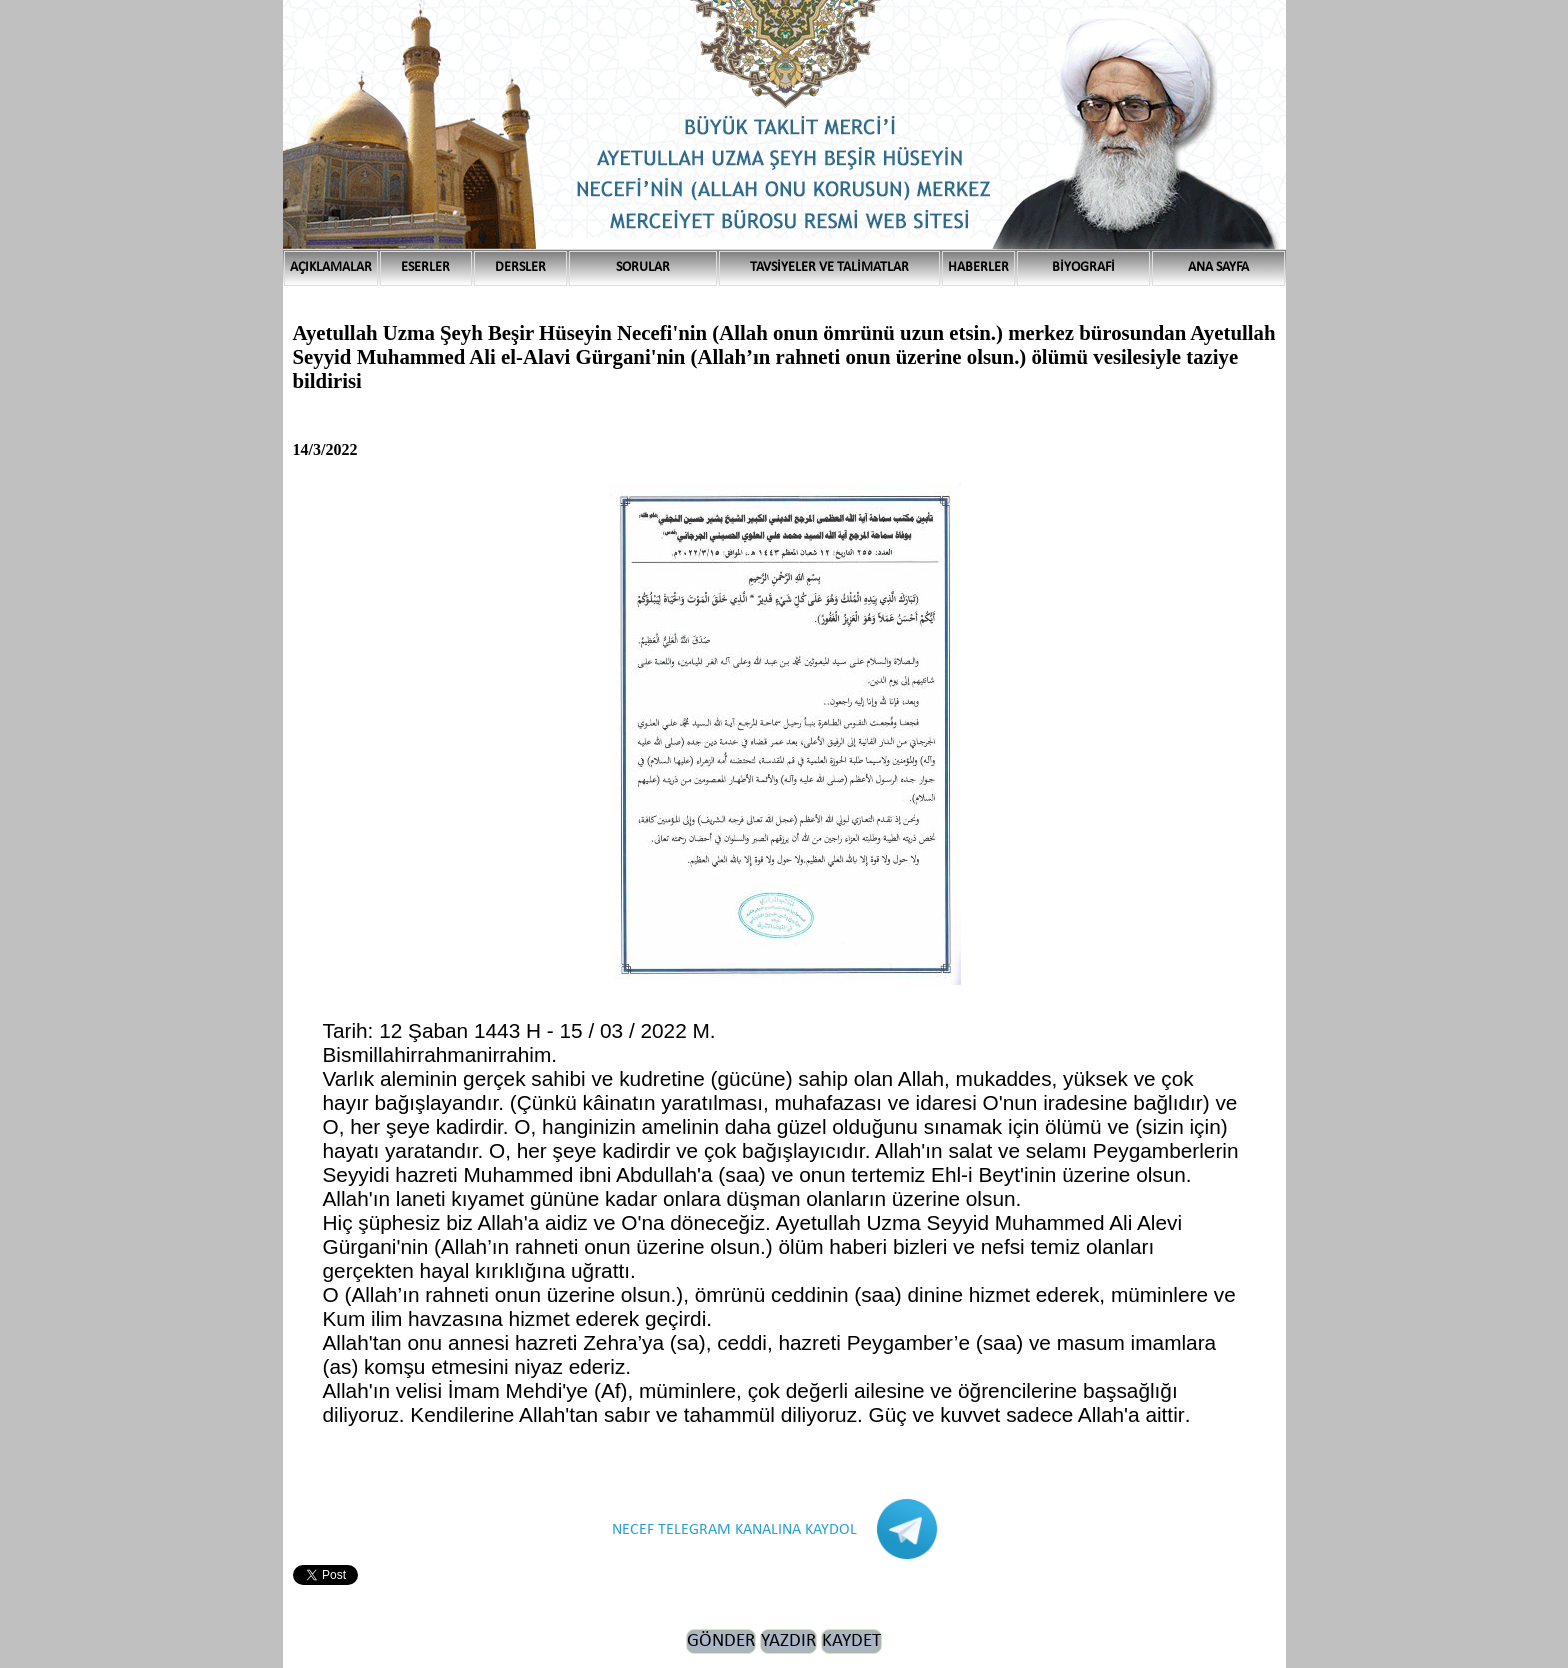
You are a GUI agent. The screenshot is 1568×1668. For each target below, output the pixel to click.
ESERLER (425, 267)
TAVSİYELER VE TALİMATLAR (829, 267)
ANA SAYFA (1218, 267)
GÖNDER (721, 1641)
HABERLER (978, 267)
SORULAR (643, 267)
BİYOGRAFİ (1083, 267)
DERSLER (520, 267)
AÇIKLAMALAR (331, 267)
